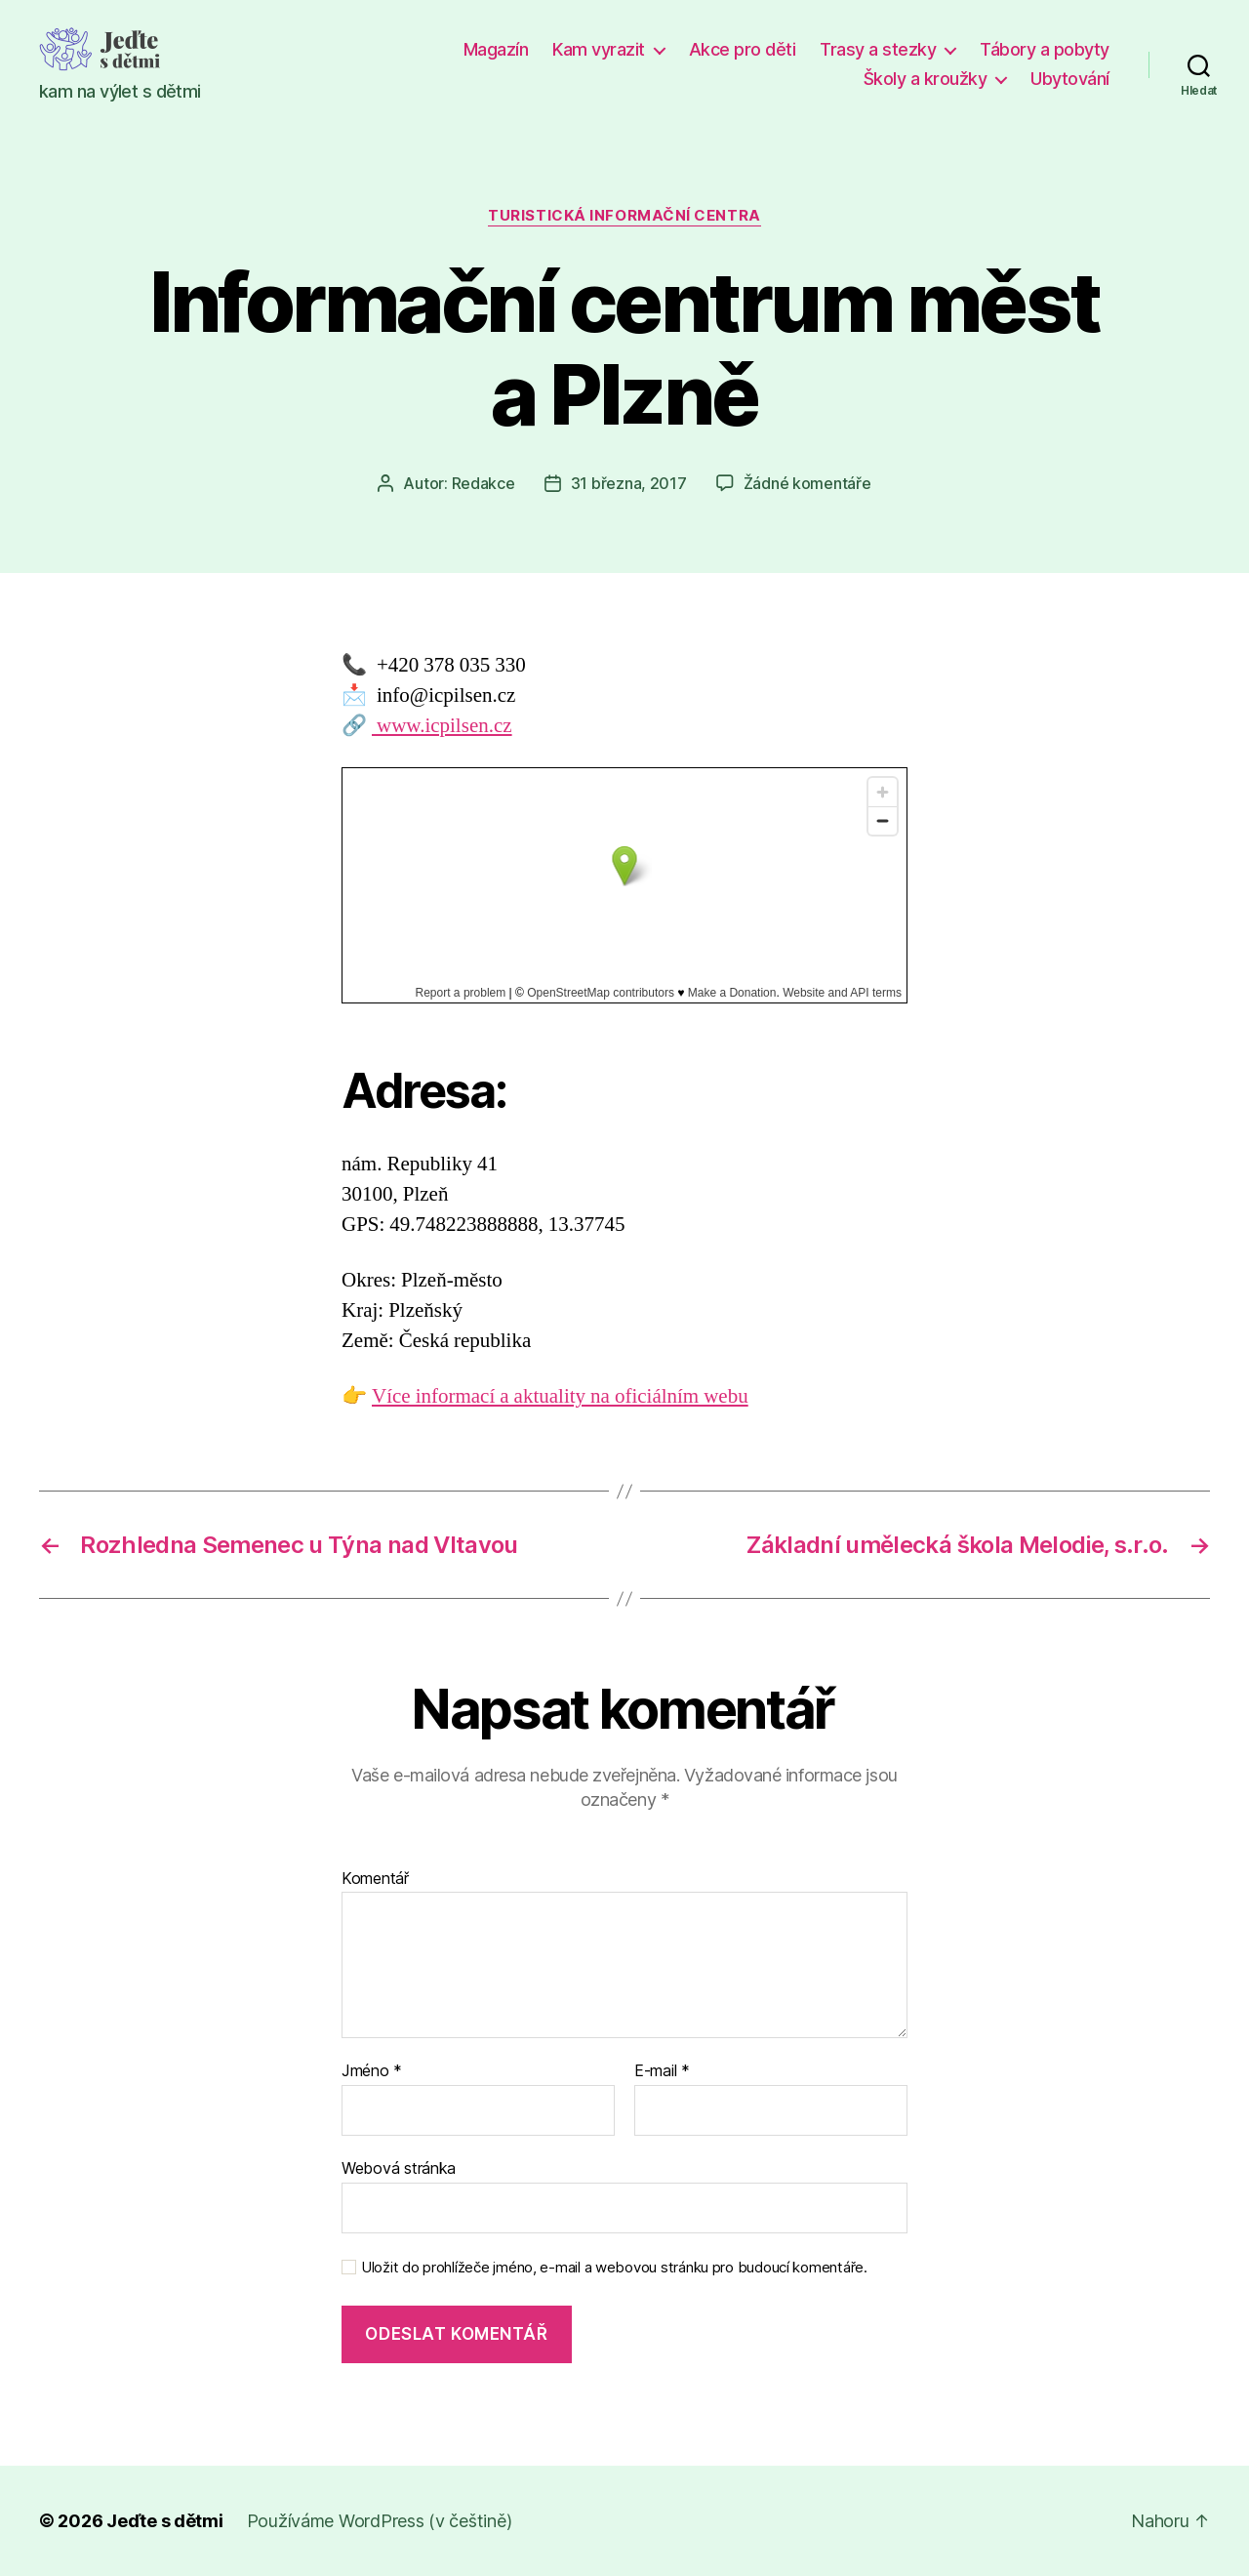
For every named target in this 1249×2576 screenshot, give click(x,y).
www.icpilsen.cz (442, 726)
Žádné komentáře (807, 483)
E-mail (662, 2071)
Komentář (375, 1879)
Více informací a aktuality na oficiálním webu (560, 1396)
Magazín (496, 49)
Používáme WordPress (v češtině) (379, 2521)
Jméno (372, 2071)
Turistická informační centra (624, 216)
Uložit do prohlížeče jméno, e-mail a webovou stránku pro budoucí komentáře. (614, 2267)
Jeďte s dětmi (164, 2521)
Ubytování (1069, 78)
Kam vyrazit (598, 49)
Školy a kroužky (925, 78)
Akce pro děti (742, 49)
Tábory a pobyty (1044, 49)
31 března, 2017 (629, 483)
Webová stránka (399, 2168)
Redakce (483, 483)
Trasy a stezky (878, 49)
